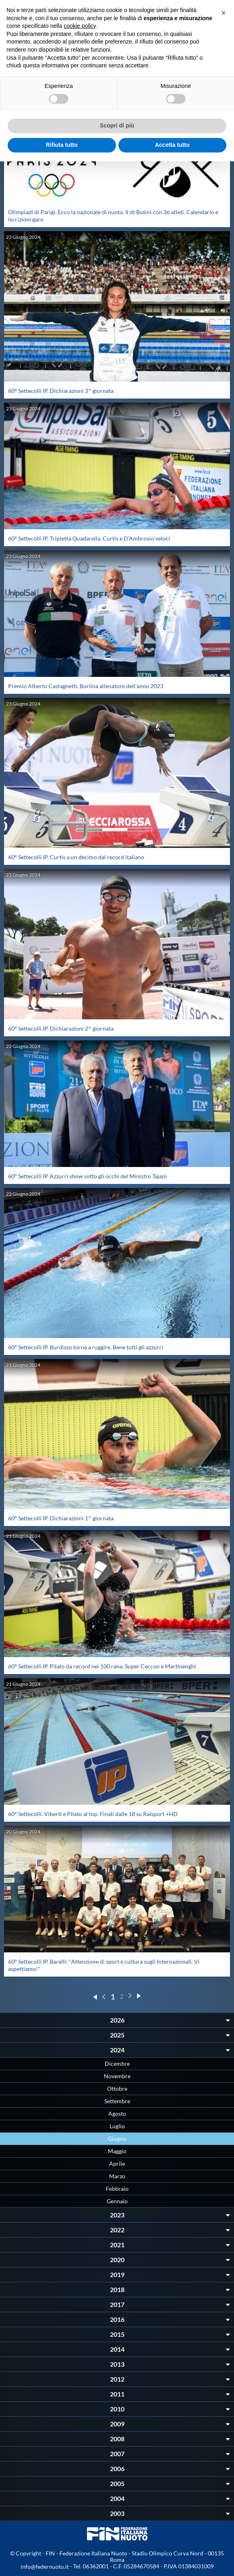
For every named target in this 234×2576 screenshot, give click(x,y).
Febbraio (117, 2188)
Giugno (117, 2138)
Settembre (117, 2101)
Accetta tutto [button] (172, 145)
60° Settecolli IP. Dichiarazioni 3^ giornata (61, 390)
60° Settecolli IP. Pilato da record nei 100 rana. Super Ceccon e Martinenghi (102, 1666)
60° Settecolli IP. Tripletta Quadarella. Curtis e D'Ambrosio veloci (89, 538)
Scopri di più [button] (117, 125)
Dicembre (117, 2063)
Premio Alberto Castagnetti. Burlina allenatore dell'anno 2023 (85, 686)
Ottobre (117, 2088)
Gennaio (117, 2201)
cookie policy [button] (80, 26)
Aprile (117, 2163)
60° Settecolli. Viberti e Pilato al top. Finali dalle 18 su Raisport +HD (93, 1813)
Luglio (117, 2126)
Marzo (117, 2176)
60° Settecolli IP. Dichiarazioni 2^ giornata (61, 1028)
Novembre (117, 2076)
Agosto (117, 2113)
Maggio (117, 2151)
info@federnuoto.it (45, 2566)
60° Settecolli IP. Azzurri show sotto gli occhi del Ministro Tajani (87, 1176)
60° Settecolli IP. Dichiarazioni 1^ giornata (61, 1518)
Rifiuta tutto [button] (62, 145)
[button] (223, 12)
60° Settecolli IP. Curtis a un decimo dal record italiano (76, 857)
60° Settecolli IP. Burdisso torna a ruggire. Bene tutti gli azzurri (85, 1347)
